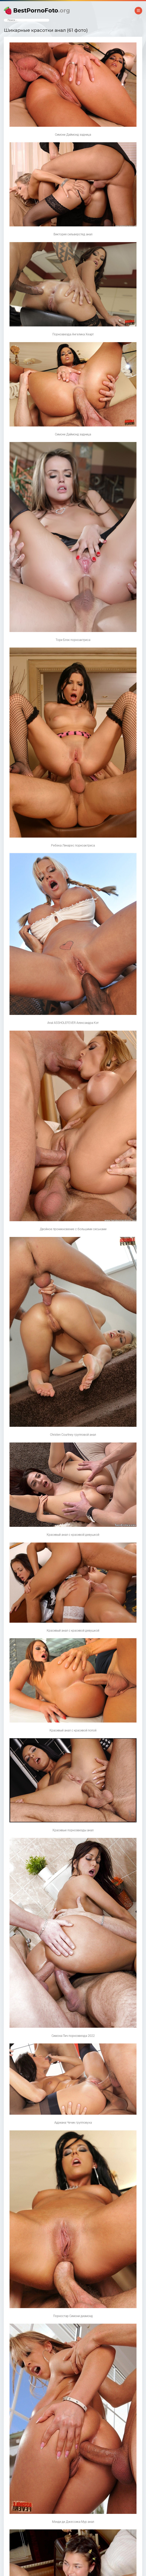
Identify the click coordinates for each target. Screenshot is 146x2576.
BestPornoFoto (41, 10)
